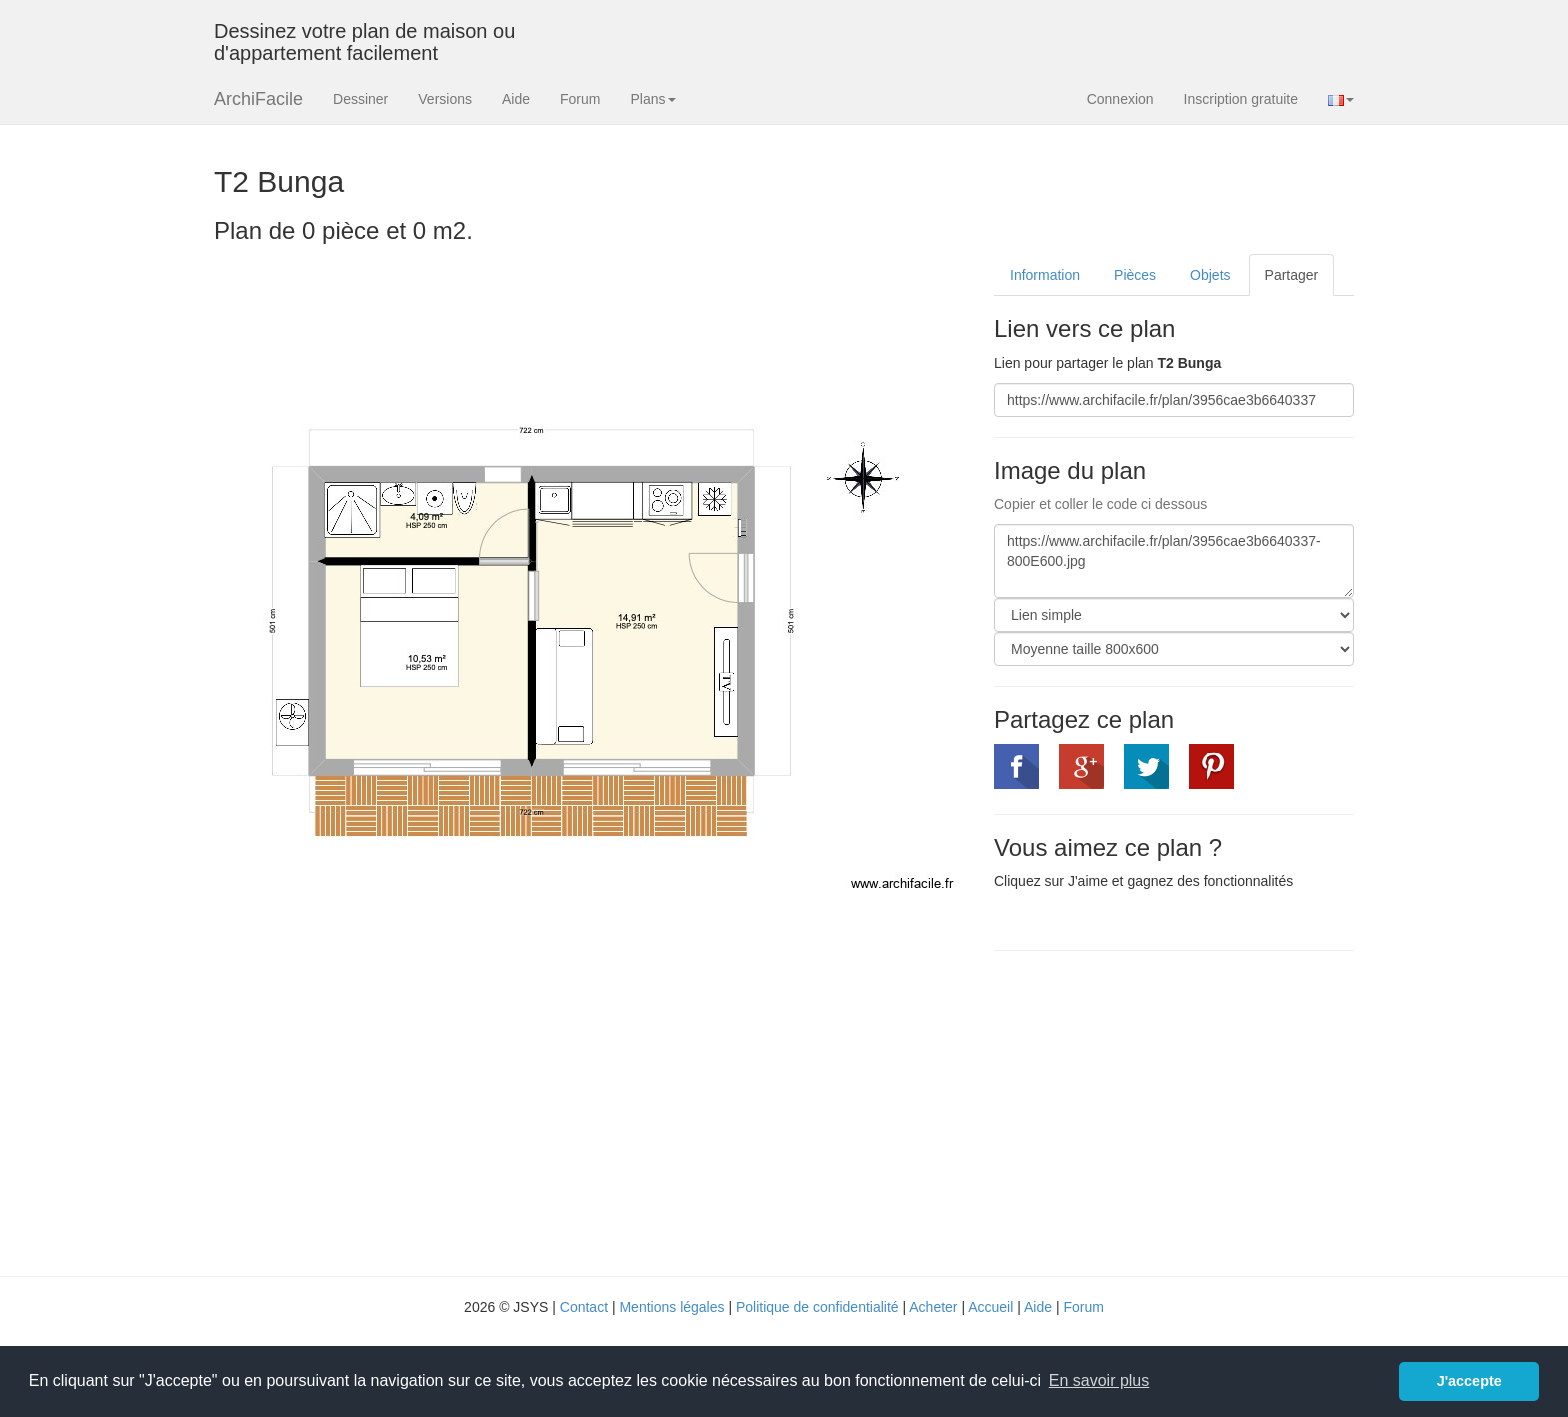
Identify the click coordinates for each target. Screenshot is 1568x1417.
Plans (652, 99)
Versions (445, 99)
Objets (1210, 275)
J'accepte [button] (1469, 1381)
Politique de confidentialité (817, 1307)
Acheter (933, 1307)
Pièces (1135, 275)
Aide (516, 99)
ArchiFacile (258, 99)
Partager (1292, 275)
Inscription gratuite (1241, 99)
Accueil (990, 1307)
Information (1045, 275)
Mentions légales (671, 1307)
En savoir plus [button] (1099, 1380)
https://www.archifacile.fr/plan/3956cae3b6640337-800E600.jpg (1174, 561)
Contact (584, 1307)
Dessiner (360, 99)
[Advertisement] (1162, 1111)
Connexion (1120, 99)
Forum (580, 99)
